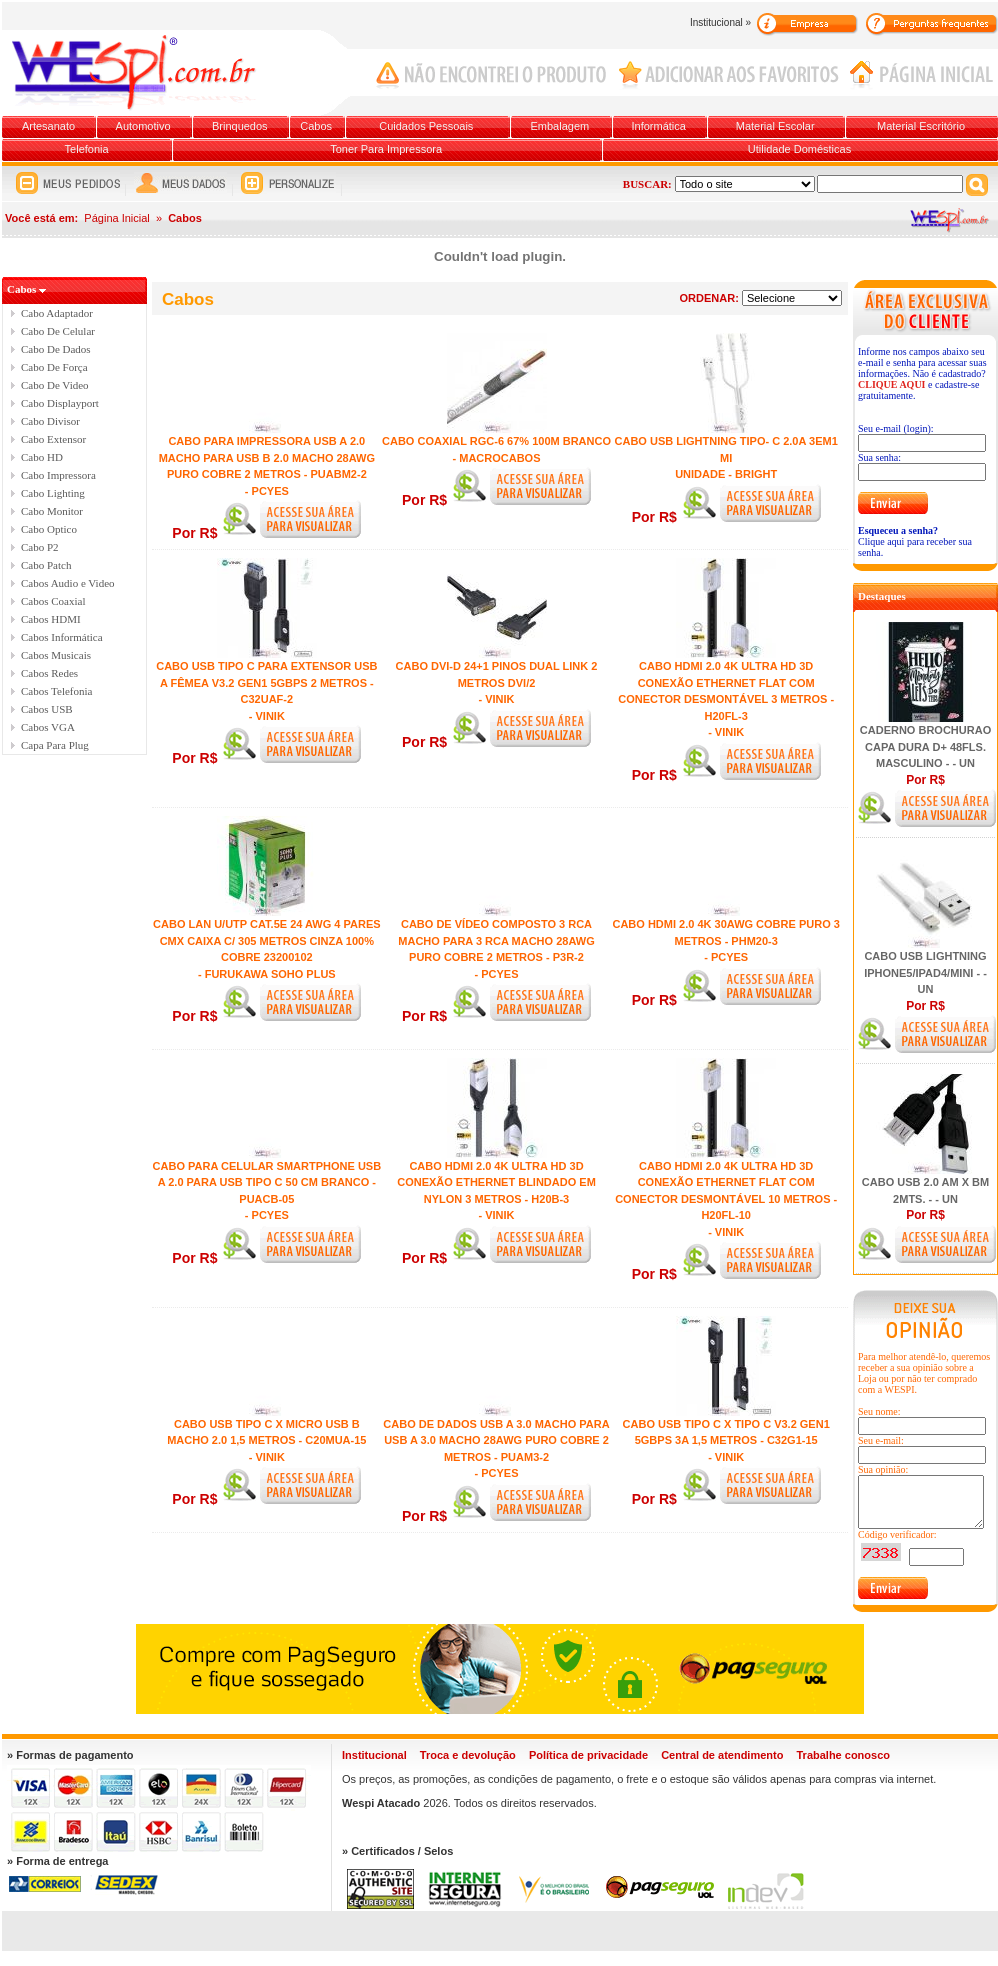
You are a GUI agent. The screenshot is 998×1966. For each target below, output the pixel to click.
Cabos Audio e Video (68, 583)
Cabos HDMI (51, 619)
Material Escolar (775, 126)
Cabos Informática (62, 637)
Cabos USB (47, 709)
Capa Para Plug (55, 745)
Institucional (374, 1755)
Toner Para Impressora (386, 149)
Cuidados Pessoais (426, 126)
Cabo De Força (54, 367)
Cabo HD (42, 457)
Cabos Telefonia (56, 691)
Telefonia (87, 149)
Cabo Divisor (50, 421)
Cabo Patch (46, 565)
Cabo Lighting (53, 493)
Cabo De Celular (58, 331)
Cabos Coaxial (53, 601)
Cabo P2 (40, 547)
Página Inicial (116, 218)
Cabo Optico (49, 529)
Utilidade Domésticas (799, 149)
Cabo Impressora (58, 475)
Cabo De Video (55, 385)
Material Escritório (921, 126)
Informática (659, 126)
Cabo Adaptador (57, 313)
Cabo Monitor (52, 511)
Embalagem (560, 126)
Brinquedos (240, 126)
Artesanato (48, 126)
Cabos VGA (48, 727)
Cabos (316, 126)
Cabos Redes (49, 673)
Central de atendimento (722, 1755)
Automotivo (143, 126)
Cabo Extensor (53, 439)
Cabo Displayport (60, 403)
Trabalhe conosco (843, 1755)
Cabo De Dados (56, 349)
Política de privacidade (588, 1755)
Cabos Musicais (56, 655)
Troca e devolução (468, 1755)
